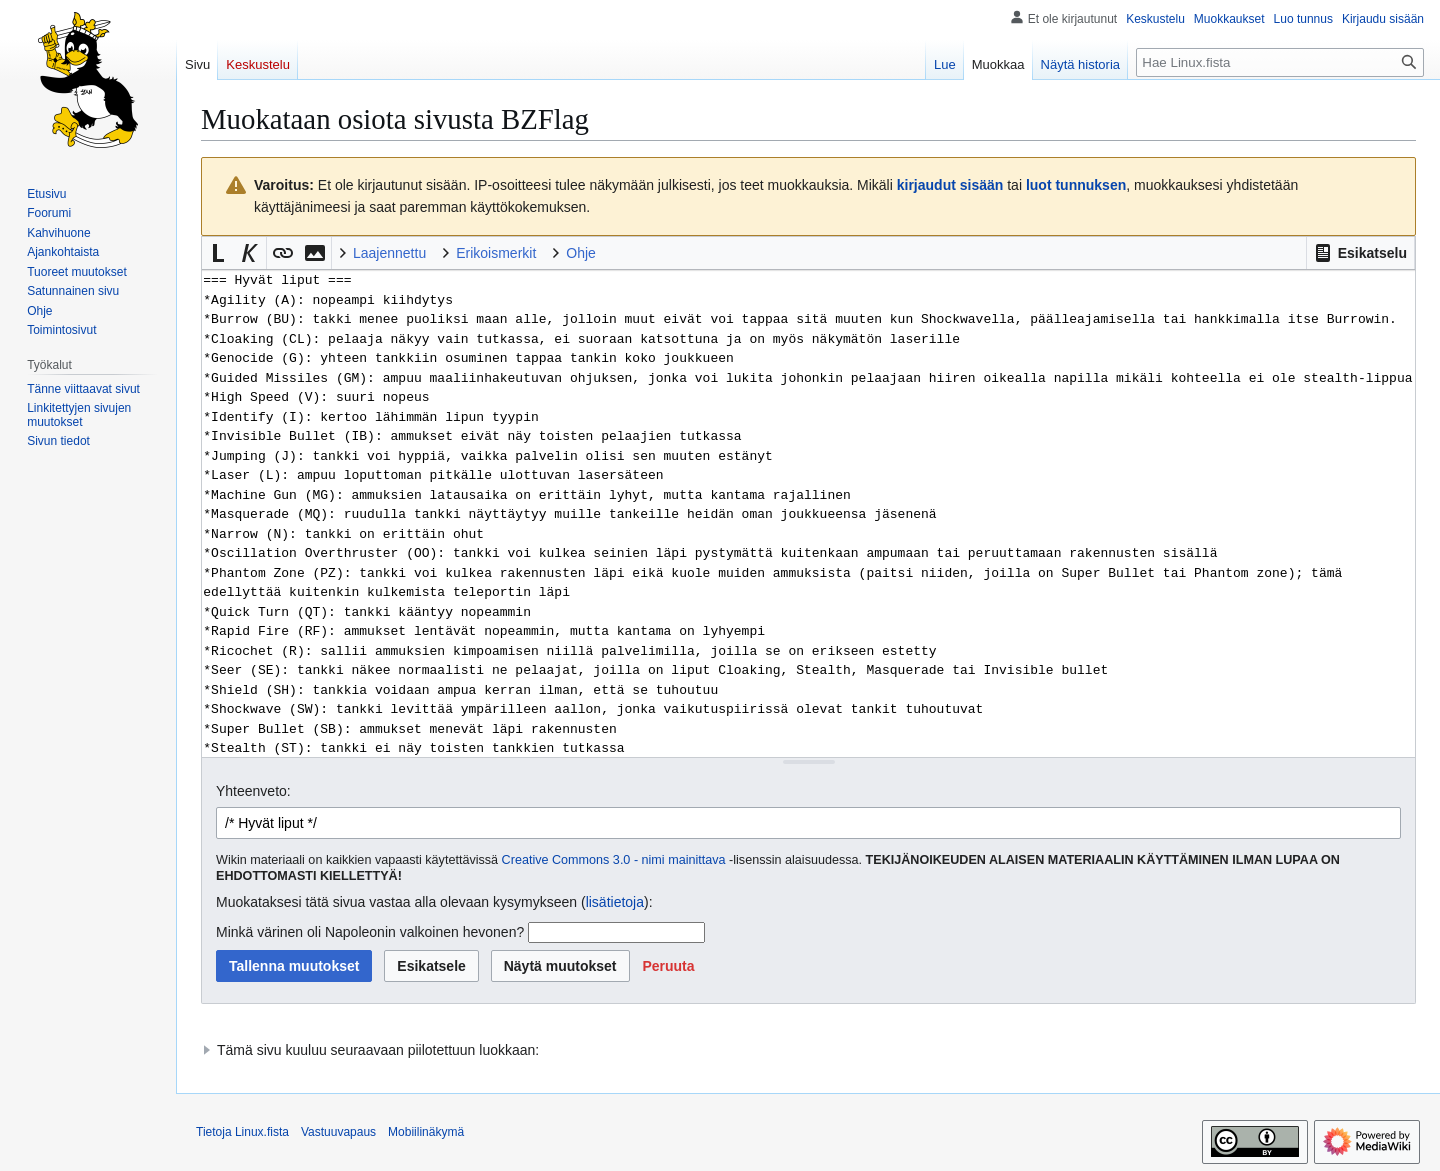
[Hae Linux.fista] (1280, 62)
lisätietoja (615, 902)
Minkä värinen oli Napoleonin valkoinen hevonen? (370, 932)
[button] (1360, 253)
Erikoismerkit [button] (496, 253)
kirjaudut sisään (950, 185)
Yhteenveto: (253, 791)
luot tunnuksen (1076, 185)
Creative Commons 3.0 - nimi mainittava (614, 860)
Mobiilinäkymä (426, 1132)
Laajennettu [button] (389, 253)
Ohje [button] (581, 253)
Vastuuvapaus (338, 1132)
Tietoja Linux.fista (242, 1132)
